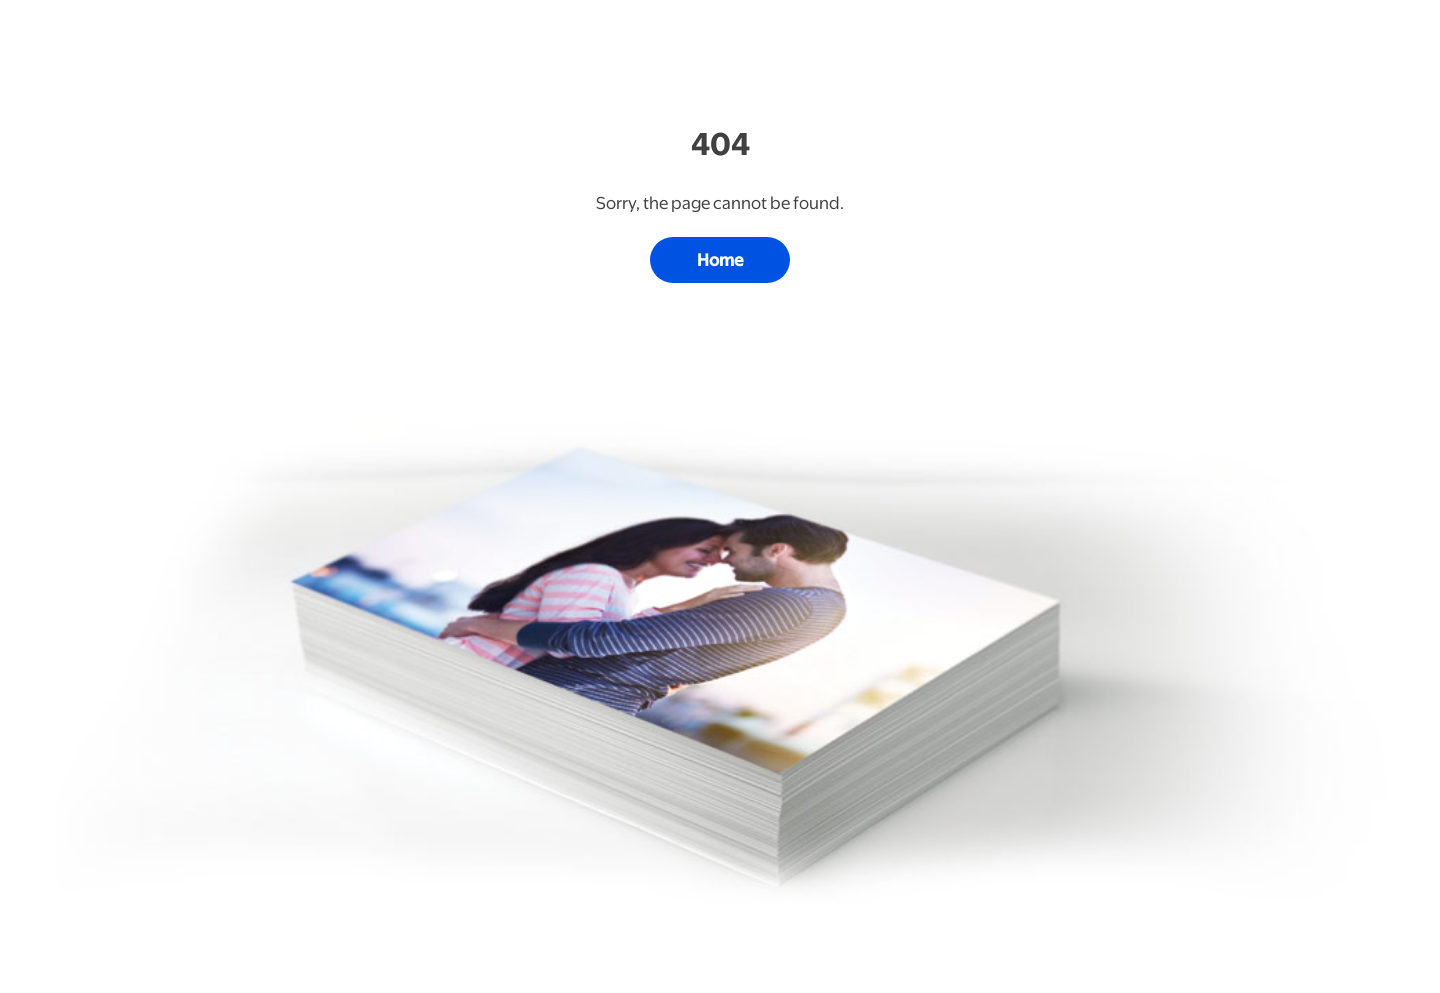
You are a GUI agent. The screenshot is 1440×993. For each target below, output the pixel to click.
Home (720, 260)
